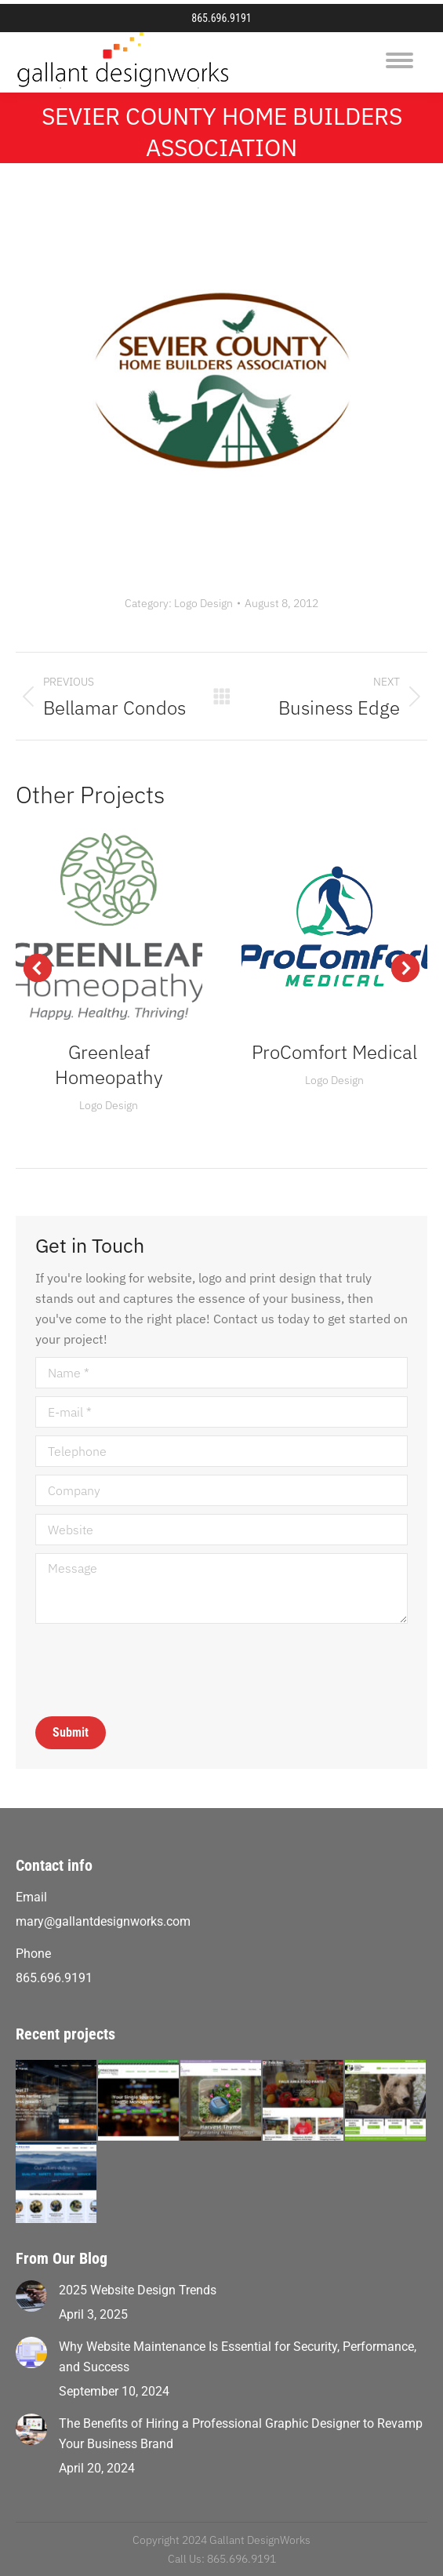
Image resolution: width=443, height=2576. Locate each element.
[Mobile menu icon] (399, 60)
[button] (38, 968)
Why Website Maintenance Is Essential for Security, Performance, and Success (237, 2356)
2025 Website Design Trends (137, 2290)
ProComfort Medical (334, 1051)
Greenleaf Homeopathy (109, 1064)
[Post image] (31, 2296)
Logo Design (203, 603)
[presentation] (154, 1670)
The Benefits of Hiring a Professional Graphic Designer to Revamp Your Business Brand (241, 2433)
